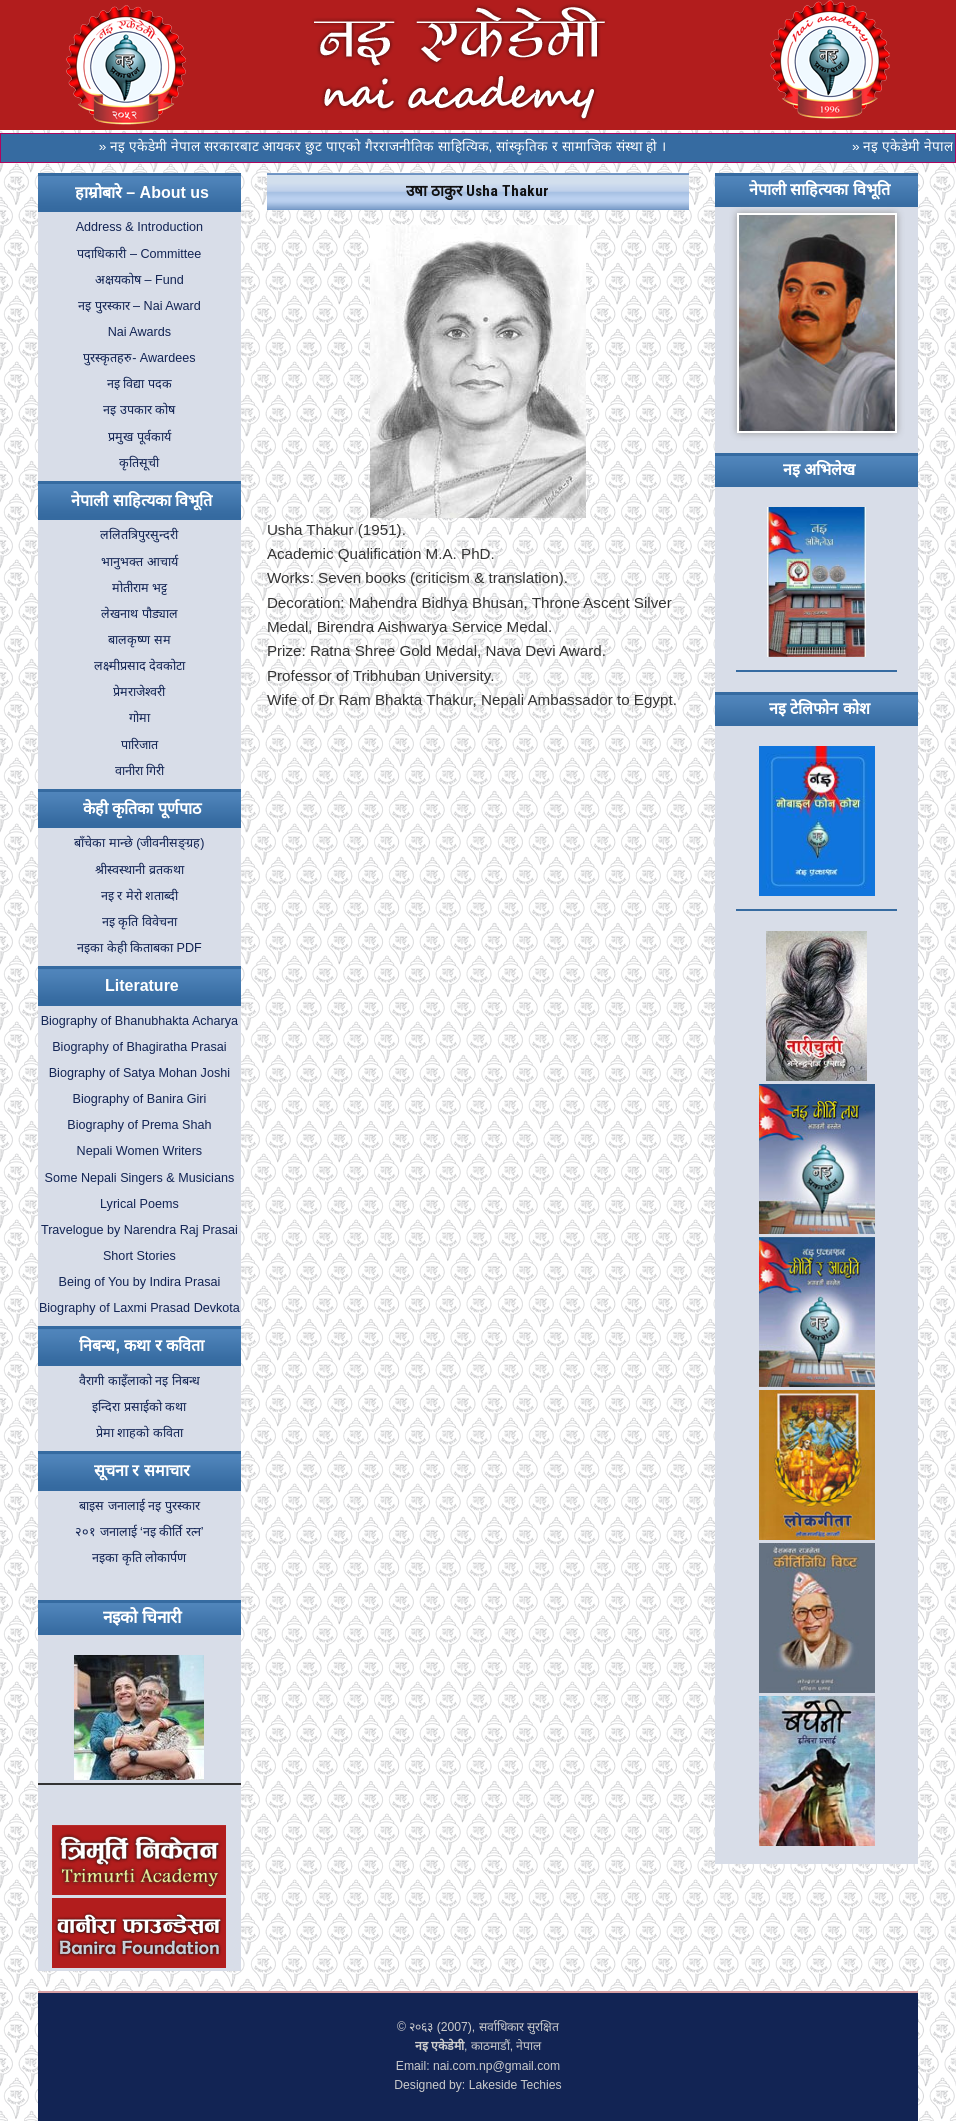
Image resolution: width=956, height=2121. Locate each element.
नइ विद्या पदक (139, 384)
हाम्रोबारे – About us (142, 192)
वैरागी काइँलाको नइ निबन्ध (139, 1381)
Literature (142, 985)
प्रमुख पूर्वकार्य (139, 437)
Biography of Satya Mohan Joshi (139, 1073)
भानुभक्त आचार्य (139, 562)
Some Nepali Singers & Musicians (140, 1178)
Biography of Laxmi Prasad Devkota (139, 1308)
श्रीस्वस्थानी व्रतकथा (139, 870)
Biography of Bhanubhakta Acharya (139, 1021)
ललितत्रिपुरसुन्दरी (139, 535)
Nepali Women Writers (140, 1151)
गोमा (139, 718)
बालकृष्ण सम (139, 640)
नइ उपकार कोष (139, 410)
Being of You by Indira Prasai (140, 1282)
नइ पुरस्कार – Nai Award (139, 306)
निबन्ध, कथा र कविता (141, 1345)
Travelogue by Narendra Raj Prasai (139, 1230)
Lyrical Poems (139, 1204)
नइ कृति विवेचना (139, 922)
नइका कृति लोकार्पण (139, 1558)
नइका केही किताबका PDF (139, 948)
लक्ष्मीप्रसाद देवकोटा (140, 666)
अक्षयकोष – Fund (139, 280)
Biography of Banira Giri (140, 1099)
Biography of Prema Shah (139, 1125)
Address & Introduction (139, 227)
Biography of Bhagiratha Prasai (139, 1047)
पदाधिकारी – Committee (139, 254)
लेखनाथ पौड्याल (139, 614)
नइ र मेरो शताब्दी (140, 896)
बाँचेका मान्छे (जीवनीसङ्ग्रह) (139, 843)
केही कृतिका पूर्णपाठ (142, 808)
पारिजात (139, 745)
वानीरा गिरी (140, 771)
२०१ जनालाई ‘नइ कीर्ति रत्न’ (139, 1532)
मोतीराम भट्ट (140, 588)
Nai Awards (139, 332)
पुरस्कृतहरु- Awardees (139, 358)
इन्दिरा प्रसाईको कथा (139, 1407)
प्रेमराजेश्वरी (139, 692)
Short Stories (139, 1256)
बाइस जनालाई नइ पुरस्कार (139, 1506)
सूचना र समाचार (142, 1470)
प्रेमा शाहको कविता (139, 1433)
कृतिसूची (139, 463)
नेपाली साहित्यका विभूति (141, 500)
